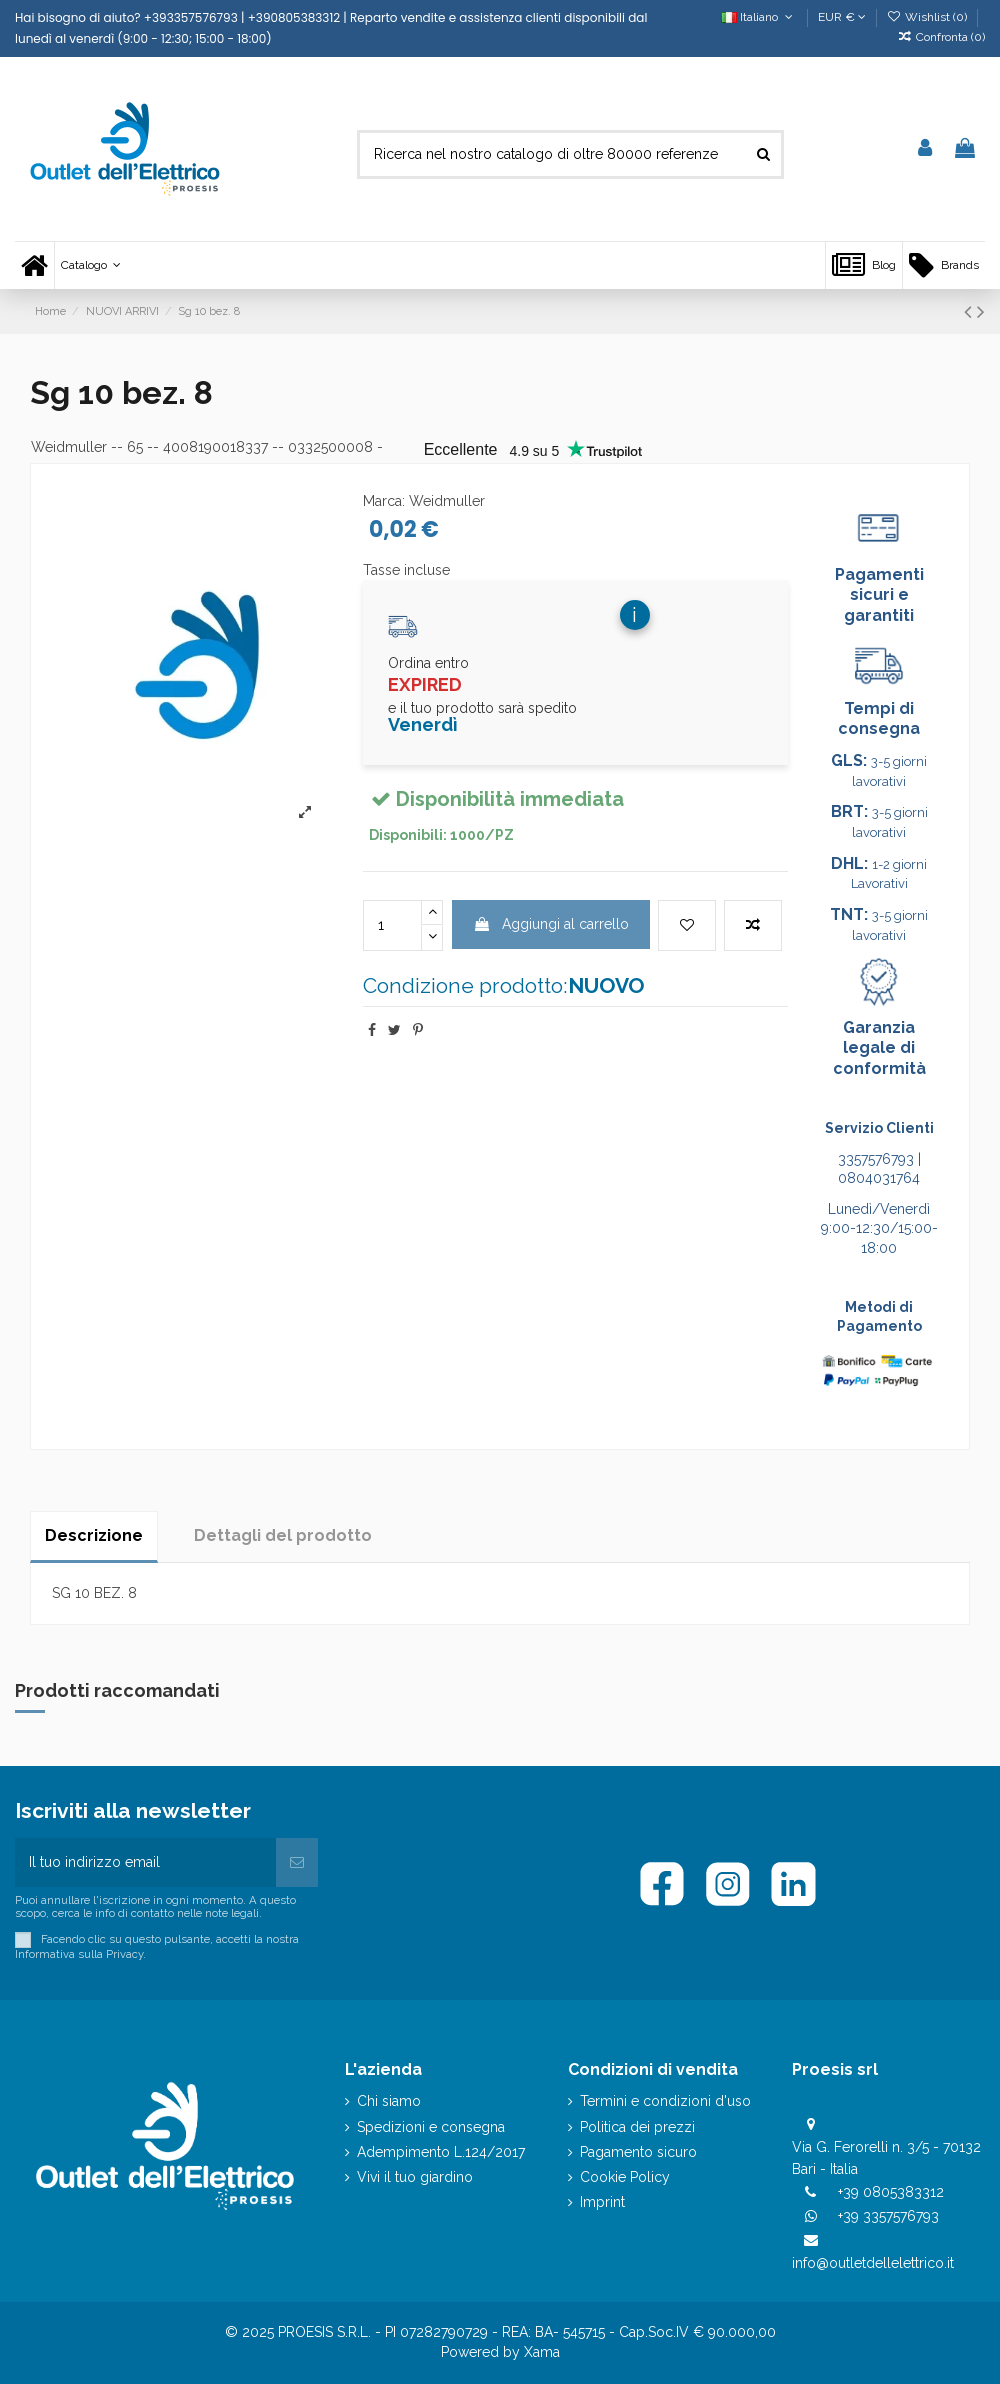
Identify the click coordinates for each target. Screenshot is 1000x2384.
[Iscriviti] (297, 1862)
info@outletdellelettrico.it (873, 2263)
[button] (90, 265)
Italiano (758, 17)
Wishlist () (928, 17)
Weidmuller (69, 447)
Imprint (602, 2202)
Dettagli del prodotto (283, 1535)
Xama (542, 2352)
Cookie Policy (625, 2177)
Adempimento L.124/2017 (441, 2152)
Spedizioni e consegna (431, 2127)
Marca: (384, 501)
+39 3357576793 (888, 2216)
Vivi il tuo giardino (415, 2177)
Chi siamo (389, 2101)
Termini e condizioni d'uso (665, 2101)
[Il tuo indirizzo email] (145, 1862)
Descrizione (94, 1535)
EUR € (842, 17)
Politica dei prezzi (637, 2127)
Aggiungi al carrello (551, 924)
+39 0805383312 (891, 2192)
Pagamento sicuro (638, 2152)
